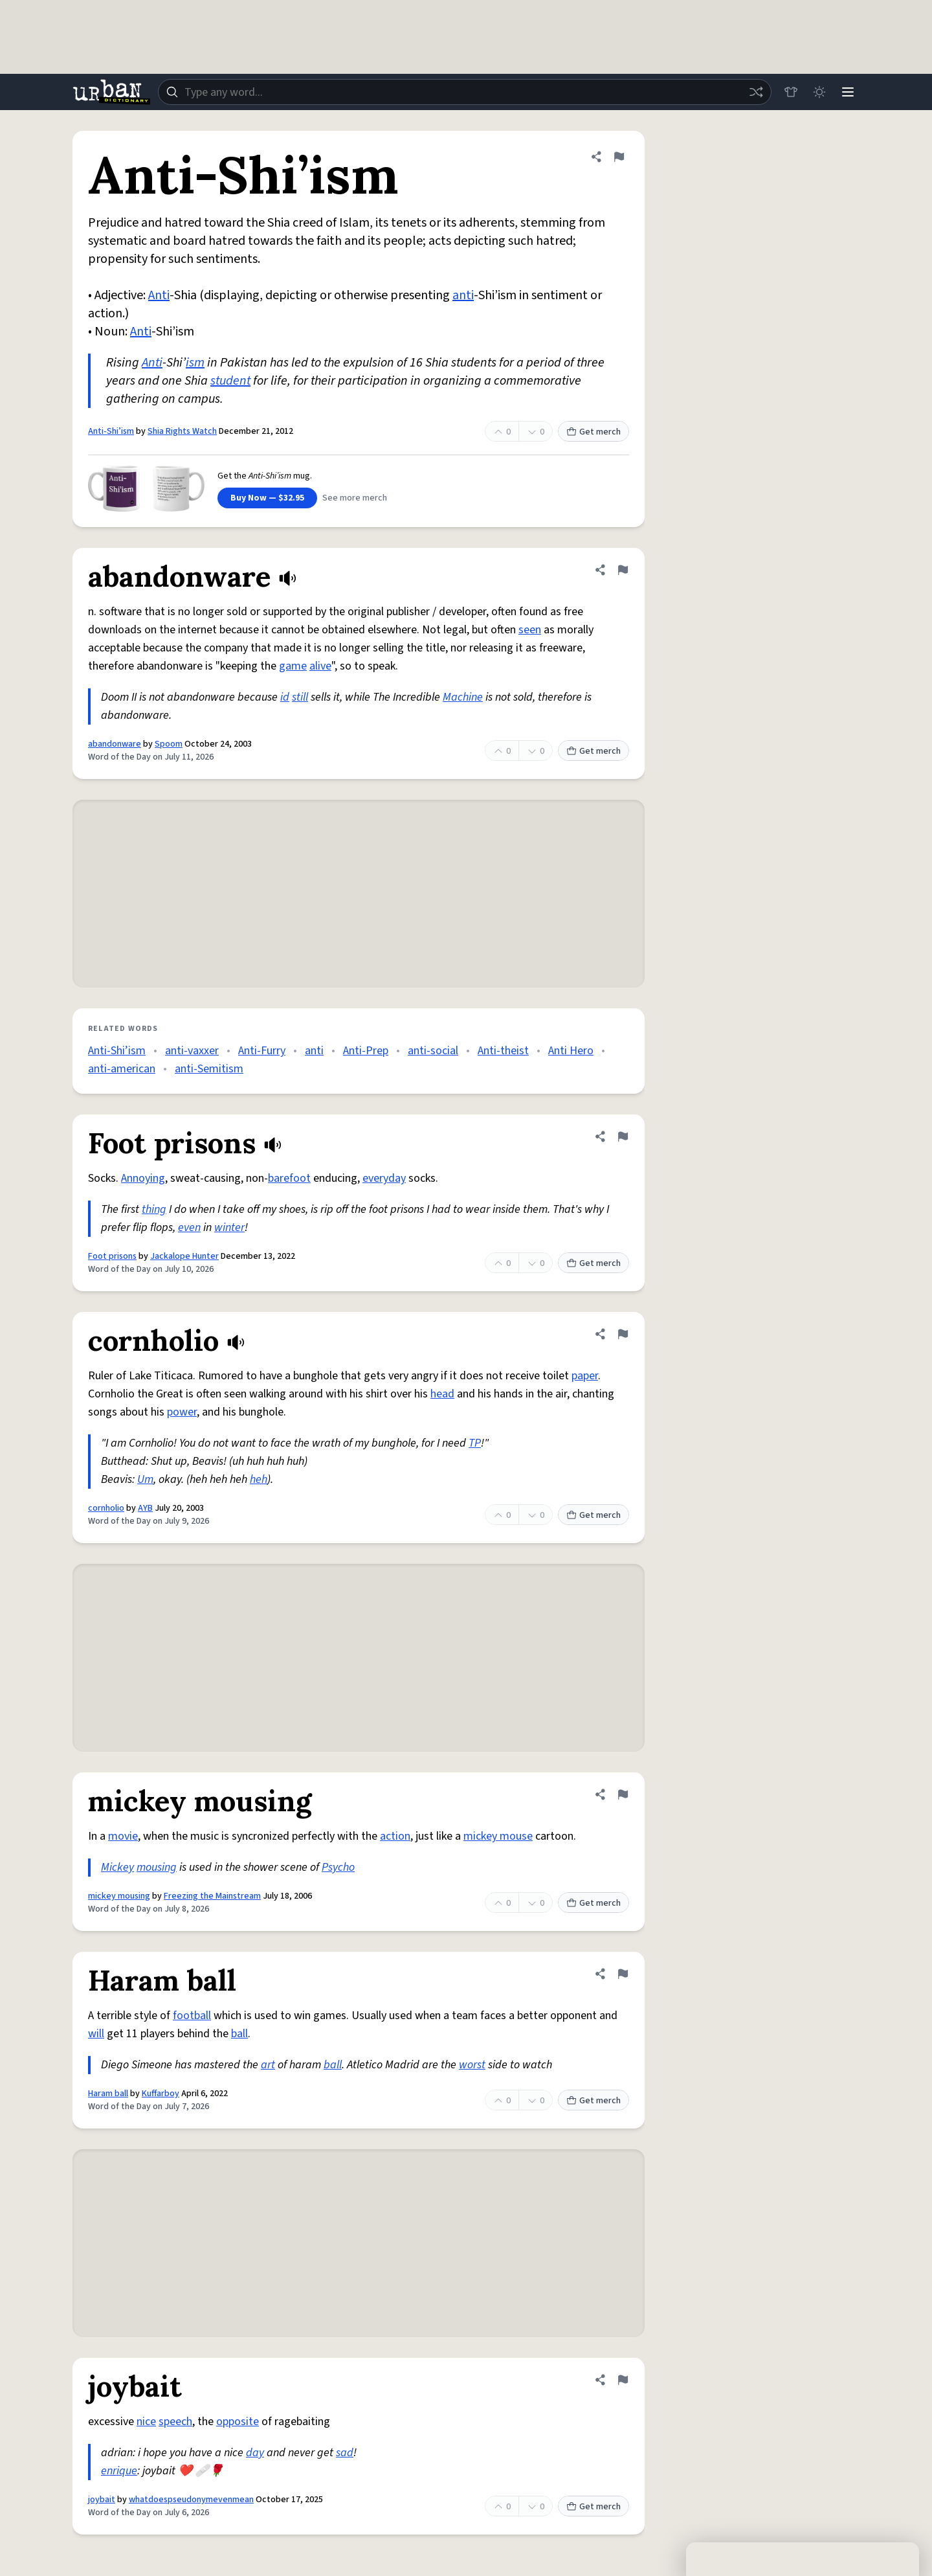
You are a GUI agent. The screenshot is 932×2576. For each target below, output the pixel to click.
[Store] (791, 92)
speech (175, 2421)
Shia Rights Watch (182, 431)
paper (584, 1376)
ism (195, 363)
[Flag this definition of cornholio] (622, 1334)
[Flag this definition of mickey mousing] (622, 1794)
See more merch (354, 497)
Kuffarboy (160, 2093)
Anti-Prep (365, 1051)
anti (463, 295)
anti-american (121, 1069)
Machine (463, 697)
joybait (101, 2499)
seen (529, 630)
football (192, 2015)
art (268, 2065)
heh (258, 1479)
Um (145, 1479)
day (255, 2453)
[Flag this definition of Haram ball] (622, 1973)
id (284, 697)
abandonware (114, 744)
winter (229, 1227)
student (230, 381)
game (293, 666)
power (182, 1412)
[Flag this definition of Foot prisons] (622, 1136)
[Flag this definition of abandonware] (622, 569)
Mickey (117, 1867)
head (442, 1394)
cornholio (106, 1508)
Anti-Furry (261, 1051)
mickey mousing (119, 1896)
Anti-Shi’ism (111, 431)
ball (239, 2034)
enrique (119, 2471)
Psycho (338, 1867)
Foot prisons (112, 1256)
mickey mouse (498, 1836)
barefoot (289, 1178)
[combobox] (464, 92)
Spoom (169, 744)
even (189, 1227)
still (300, 697)
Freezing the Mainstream (212, 1896)
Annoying (143, 1178)
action (395, 1836)
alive (320, 666)
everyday (384, 1178)
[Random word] (756, 92)
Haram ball (108, 2093)
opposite (237, 2421)
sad (344, 2453)
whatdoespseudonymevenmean (191, 2499)
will (96, 2034)
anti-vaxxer (192, 1051)
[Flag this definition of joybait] (622, 2379)
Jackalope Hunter (184, 1256)
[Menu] (848, 92)
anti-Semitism (209, 1069)
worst (472, 2065)
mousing (157, 1867)
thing (154, 1209)
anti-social (433, 1051)
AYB (145, 1508)
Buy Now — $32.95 (267, 497)
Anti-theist (503, 1051)
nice (146, 2421)
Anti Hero (571, 1051)
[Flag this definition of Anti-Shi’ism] (618, 156)
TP (475, 1443)
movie (123, 1836)
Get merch (593, 431)
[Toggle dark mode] (819, 92)
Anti (159, 295)
